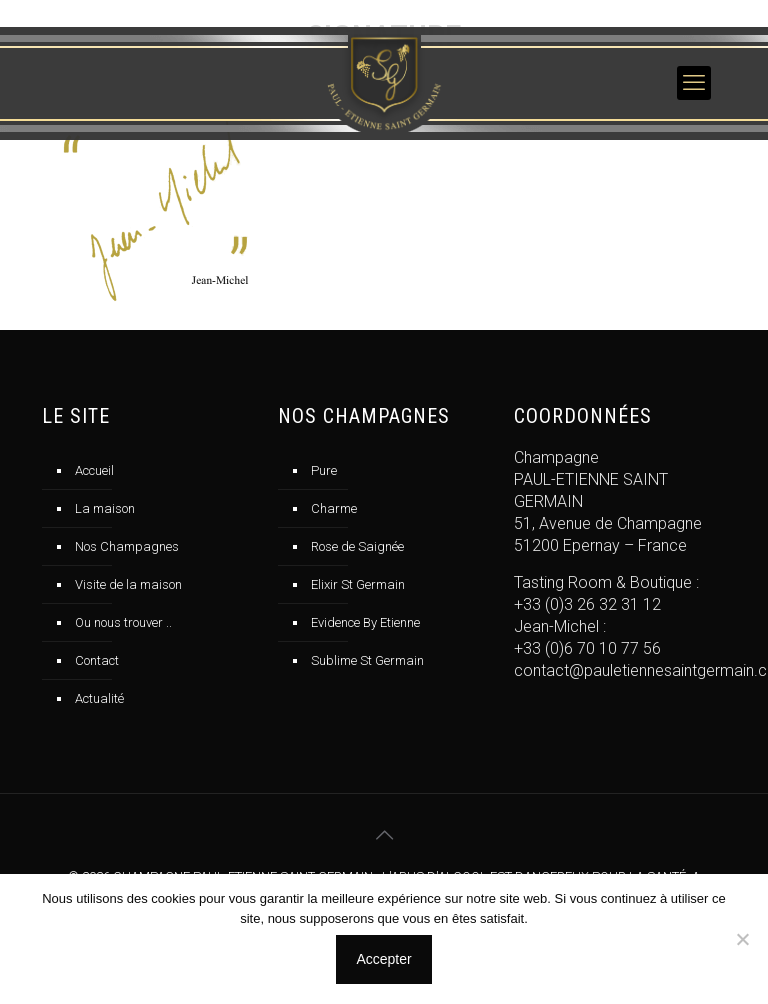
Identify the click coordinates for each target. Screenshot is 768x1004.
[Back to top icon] (384, 835)
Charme (334, 508)
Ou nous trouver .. (123, 622)
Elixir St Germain (358, 584)
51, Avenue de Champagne (608, 523)
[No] (743, 939)
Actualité (99, 698)
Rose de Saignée (357, 546)
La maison (105, 508)
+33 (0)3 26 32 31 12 (587, 604)
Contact (97, 660)
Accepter (383, 959)
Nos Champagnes (127, 546)
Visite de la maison (128, 584)
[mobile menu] (694, 83)
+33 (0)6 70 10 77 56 (587, 648)
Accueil (94, 470)
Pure (324, 470)
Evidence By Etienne (365, 622)
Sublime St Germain (367, 660)
